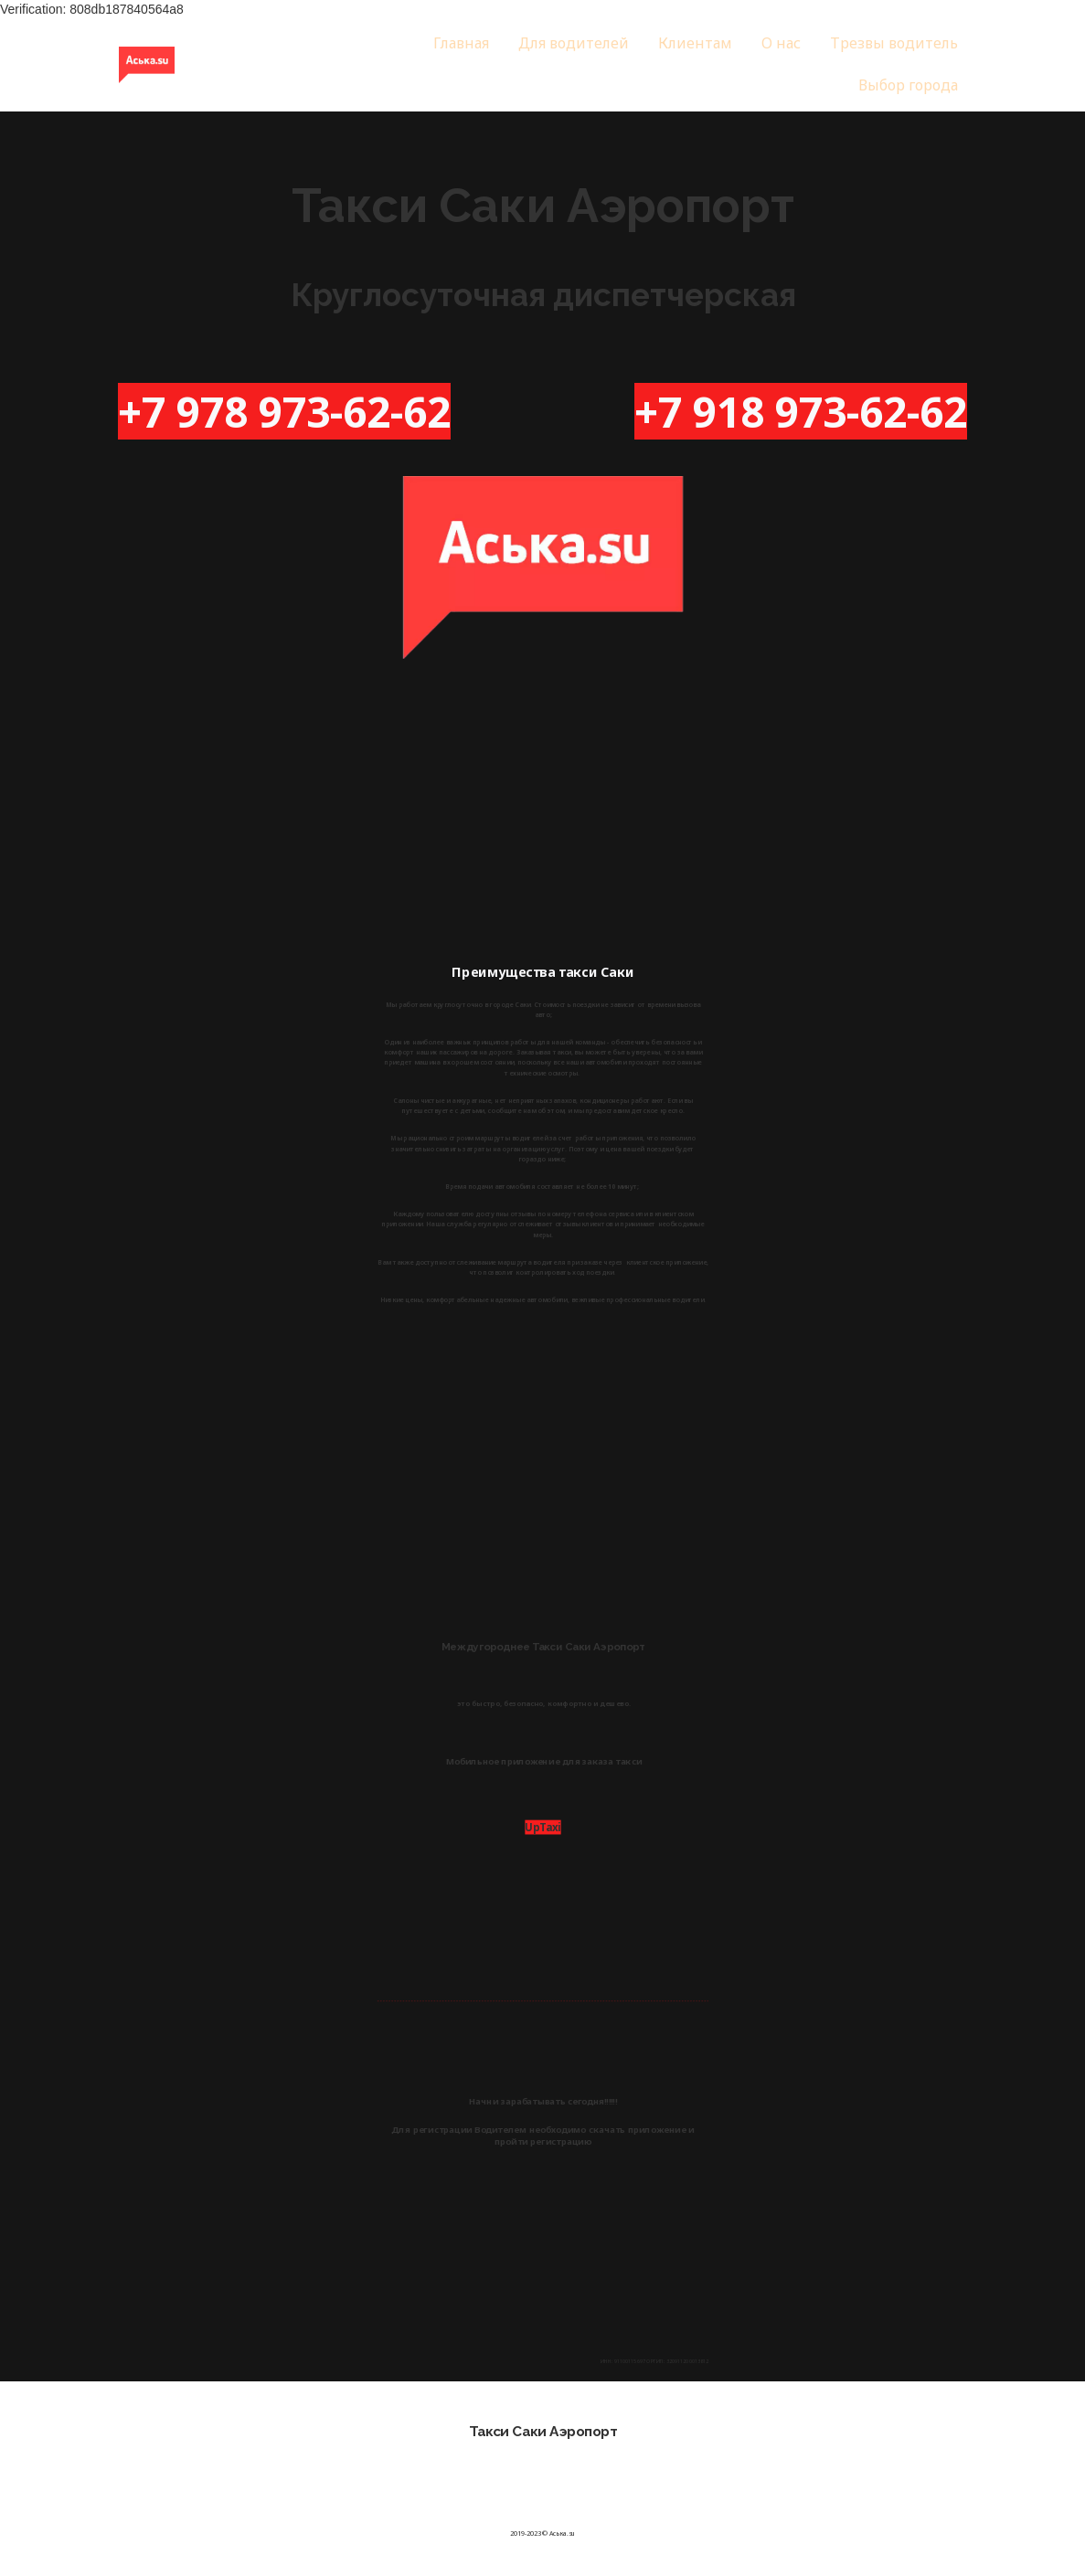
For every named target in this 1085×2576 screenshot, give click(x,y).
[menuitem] (461, 44)
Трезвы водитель (894, 43)
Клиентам (695, 43)
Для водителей (573, 43)
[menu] (655, 65)
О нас (781, 43)
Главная (461, 43)
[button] (908, 86)
